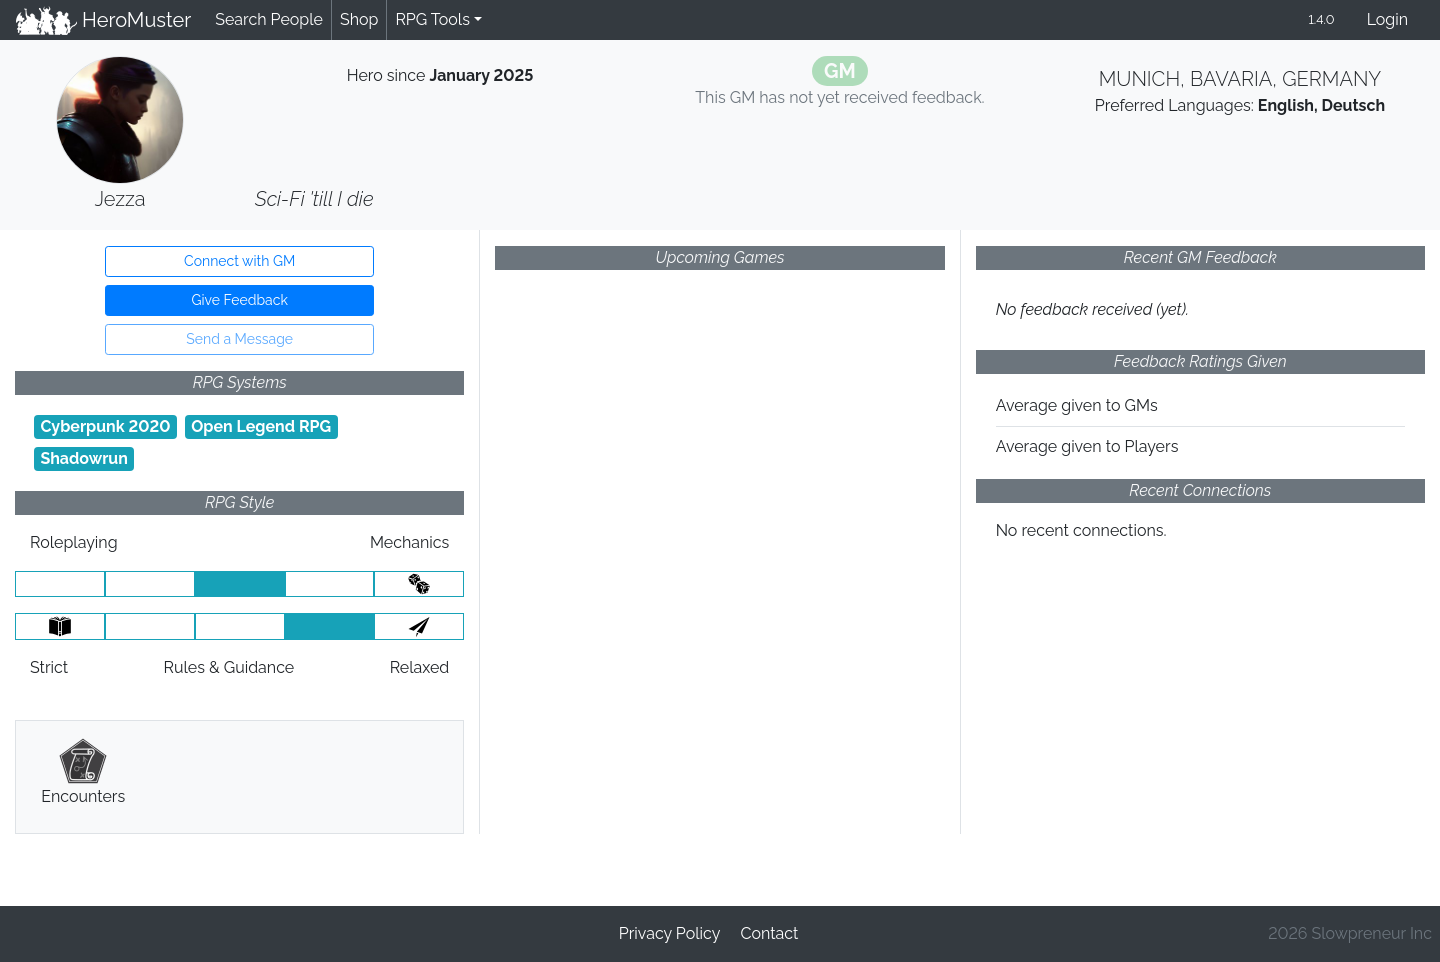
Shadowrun (84, 458)
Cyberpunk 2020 (105, 426)
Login (1387, 19)
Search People (269, 19)
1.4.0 (1321, 19)
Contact (769, 933)
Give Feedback (239, 300)
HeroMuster (103, 20)
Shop (359, 19)
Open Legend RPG (261, 426)
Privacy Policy (670, 933)
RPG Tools (432, 19)
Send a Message (239, 339)
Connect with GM (239, 261)
